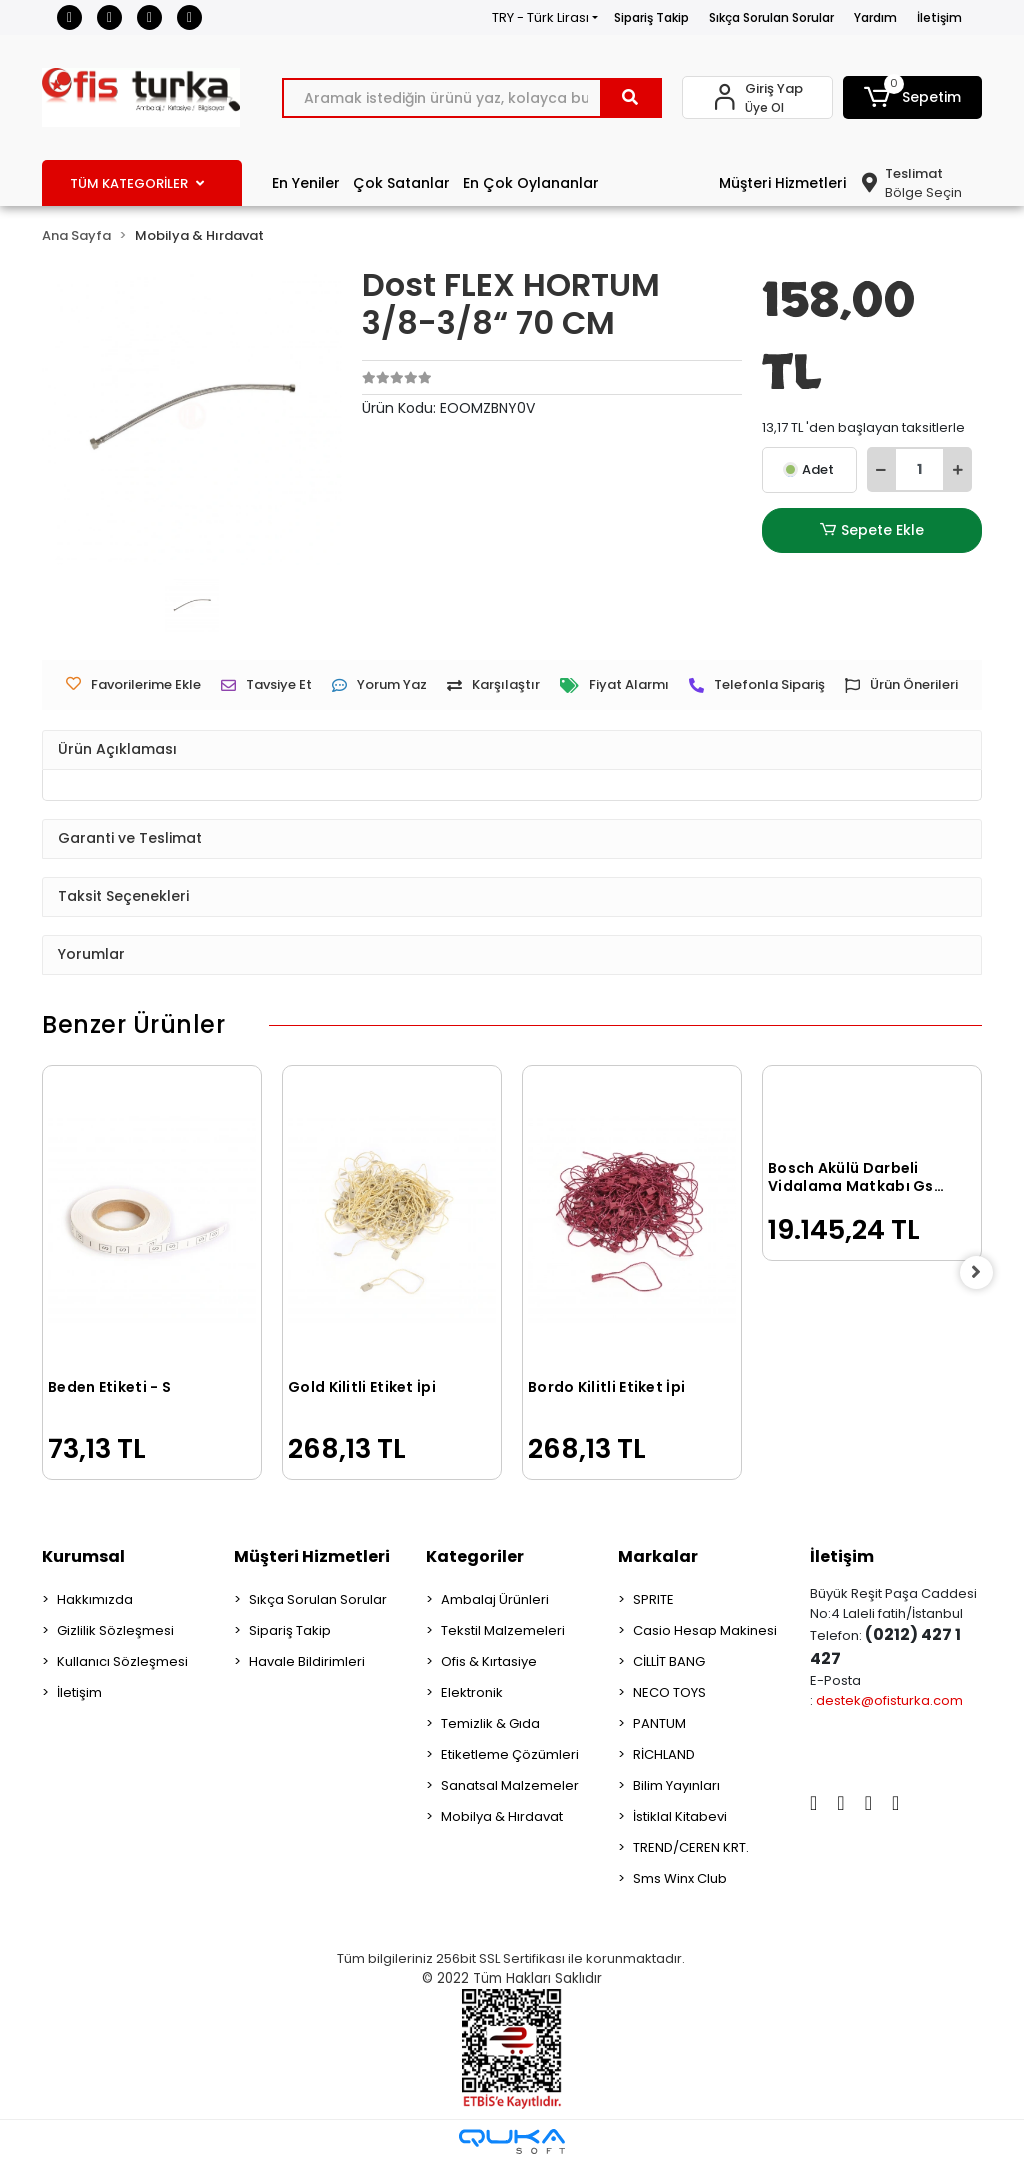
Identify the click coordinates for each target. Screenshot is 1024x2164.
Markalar (658, 1556)
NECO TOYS (669, 1692)
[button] (912, 97)
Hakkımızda (95, 1599)
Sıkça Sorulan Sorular (771, 17)
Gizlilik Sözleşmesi (115, 1630)
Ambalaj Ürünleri (495, 1599)
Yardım (875, 17)
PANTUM (659, 1723)
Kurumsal (83, 1556)
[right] (982, 1273)
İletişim (939, 17)
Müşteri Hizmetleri (782, 183)
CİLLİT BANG (669, 1661)
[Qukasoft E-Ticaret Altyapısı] (512, 2141)
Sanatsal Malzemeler (510, 1785)
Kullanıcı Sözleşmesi (122, 1661)
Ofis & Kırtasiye (489, 1661)
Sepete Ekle (872, 530)
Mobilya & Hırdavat (502, 1816)
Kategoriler (475, 1556)
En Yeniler (306, 183)
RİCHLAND (664, 1754)
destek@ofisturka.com (889, 1700)
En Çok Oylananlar (531, 183)
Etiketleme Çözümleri (510, 1754)
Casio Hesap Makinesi (705, 1630)
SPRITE (653, 1599)
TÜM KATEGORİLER (137, 183)
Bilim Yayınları (676, 1785)
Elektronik (472, 1692)
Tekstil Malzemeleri (503, 1630)
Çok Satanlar (401, 183)
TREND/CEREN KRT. (691, 1847)
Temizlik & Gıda (490, 1723)
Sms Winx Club (680, 1878)
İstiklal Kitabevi (680, 1816)
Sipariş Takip (651, 17)
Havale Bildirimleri (307, 1661)
